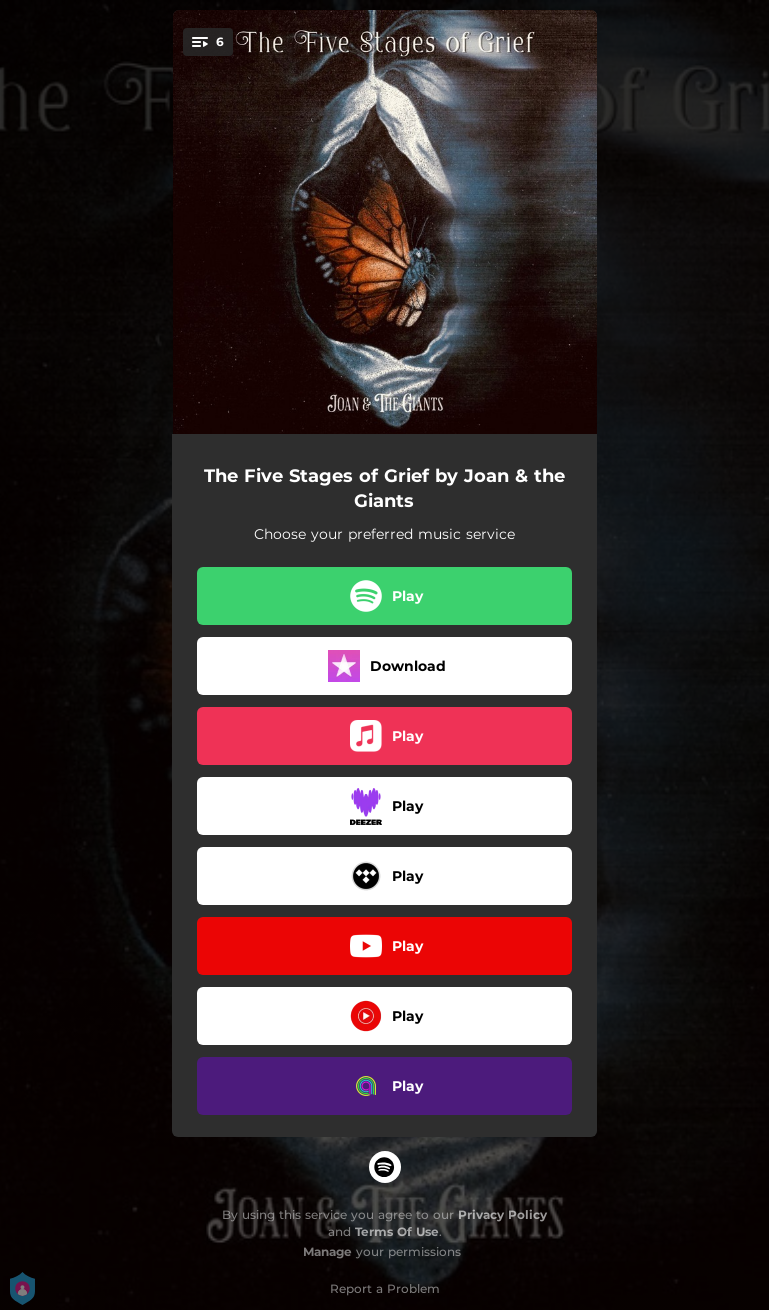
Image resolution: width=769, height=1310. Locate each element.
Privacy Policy (502, 1214)
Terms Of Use (397, 1231)
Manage (327, 1251)
